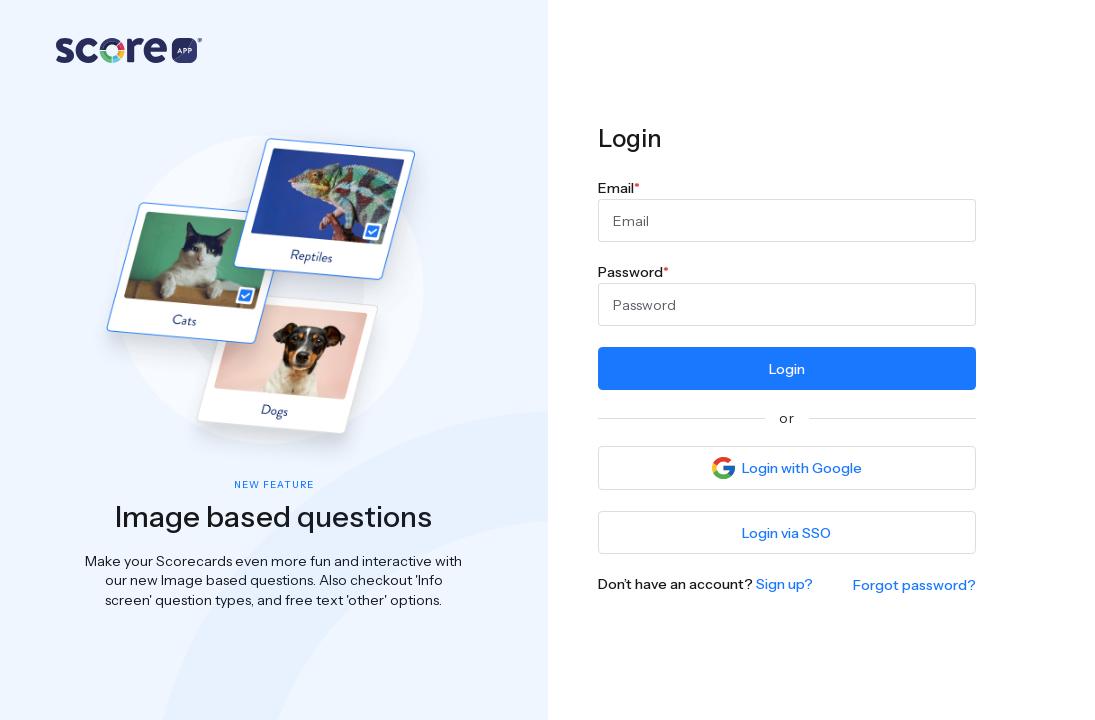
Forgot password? (914, 585)
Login (787, 369)
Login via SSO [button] (786, 533)
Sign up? (784, 584)
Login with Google (786, 468)
